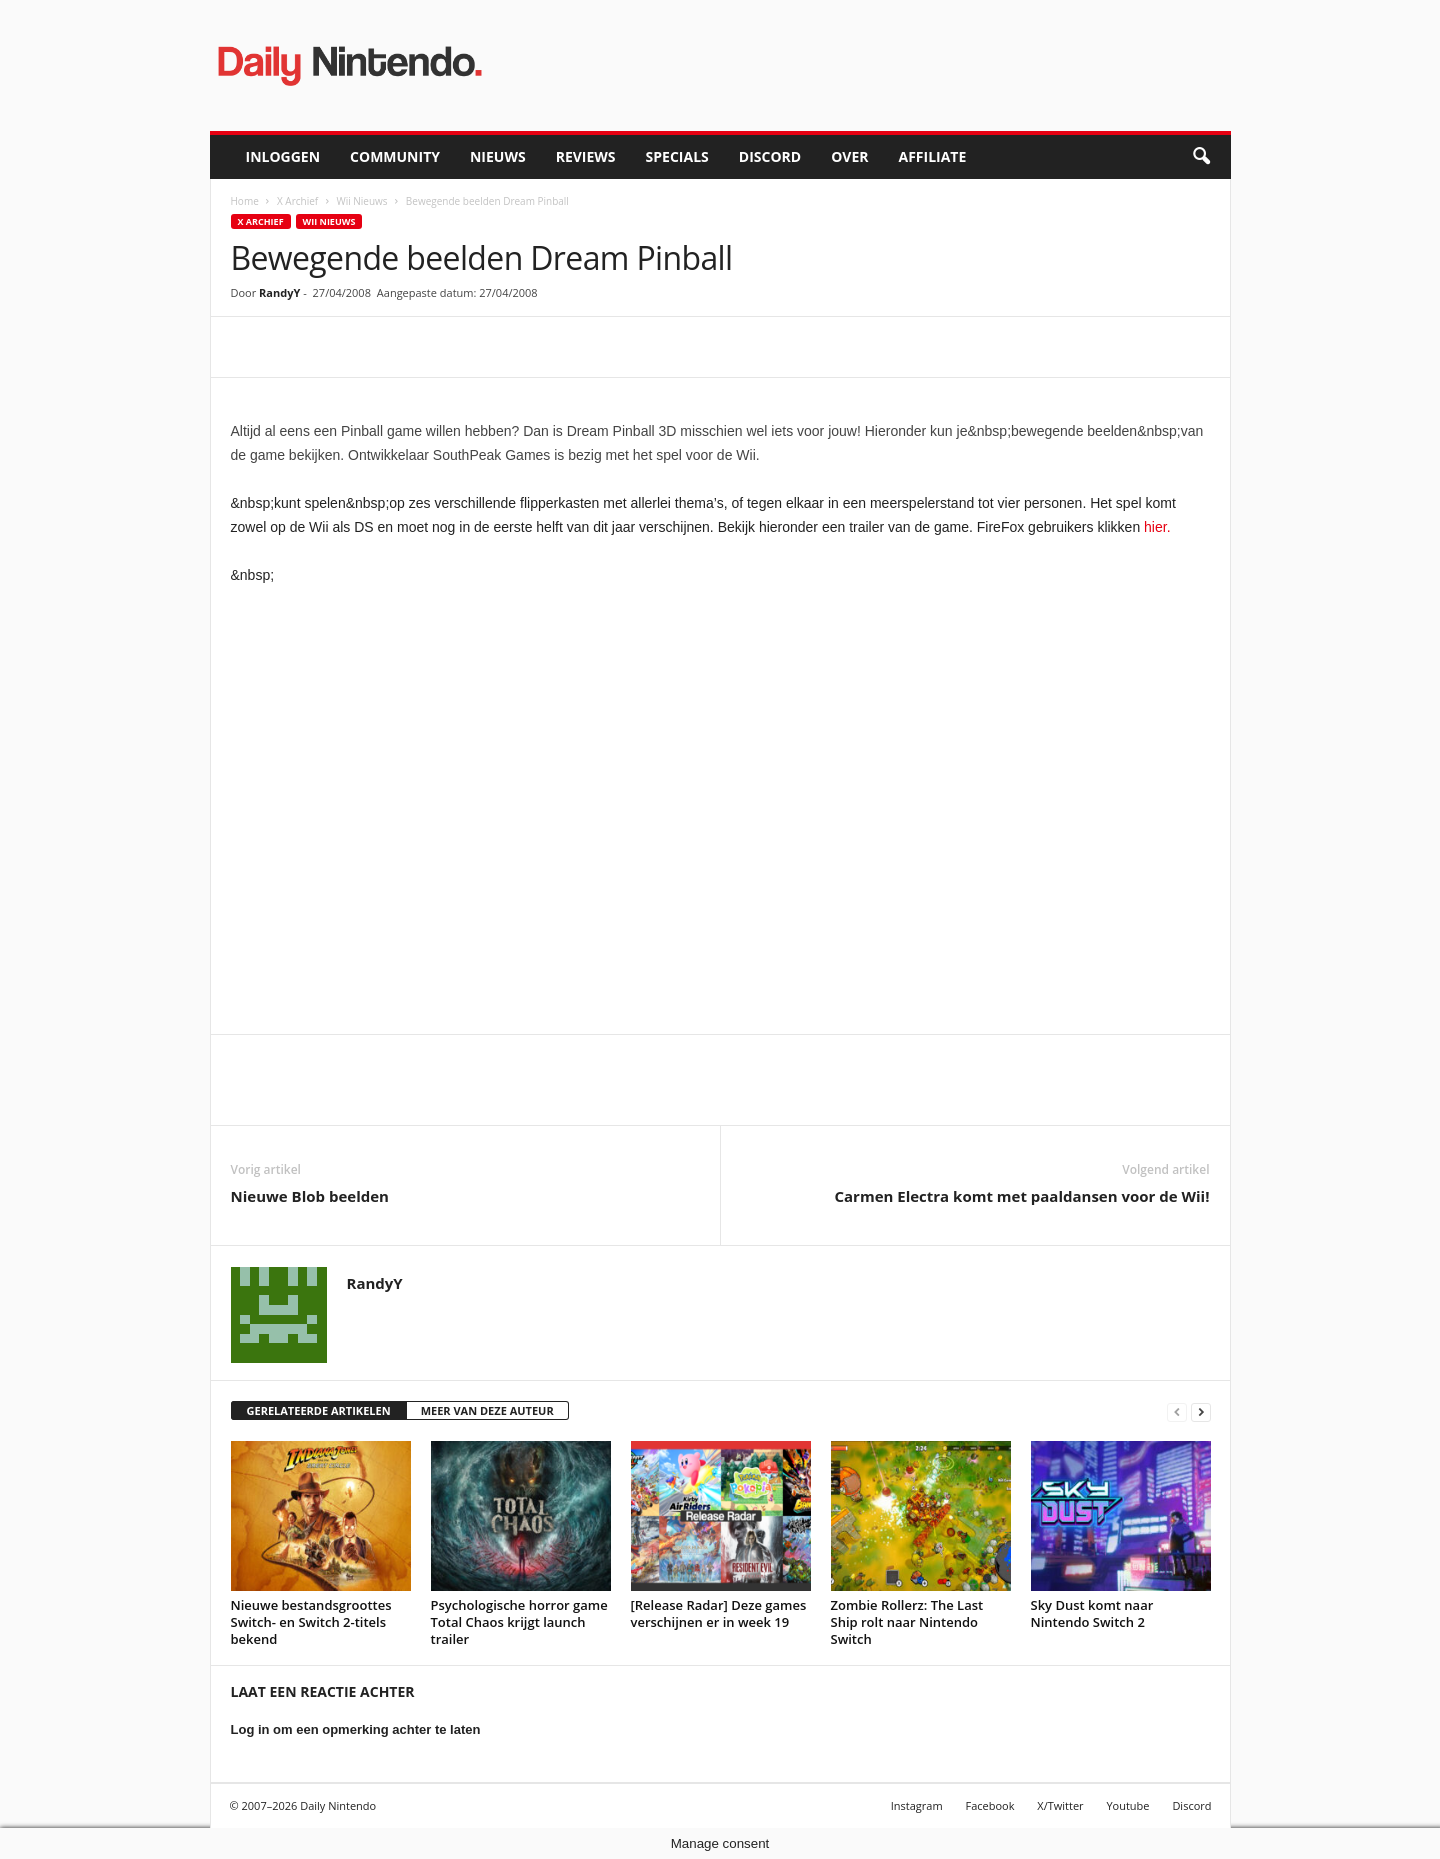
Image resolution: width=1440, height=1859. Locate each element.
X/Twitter (1060, 1805)
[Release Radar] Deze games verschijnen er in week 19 (719, 1613)
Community (395, 156)
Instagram (917, 1805)
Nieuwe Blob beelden (310, 1196)
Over (849, 156)
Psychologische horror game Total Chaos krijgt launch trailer (519, 1622)
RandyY (279, 292)
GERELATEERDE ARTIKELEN (319, 1410)
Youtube (1127, 1805)
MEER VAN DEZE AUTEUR (487, 1410)
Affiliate (932, 156)
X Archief (297, 201)
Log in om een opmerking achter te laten (356, 1729)
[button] (1201, 157)
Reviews (586, 156)
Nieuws (498, 156)
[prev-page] (1177, 1411)
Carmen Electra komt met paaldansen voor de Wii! (1021, 1196)
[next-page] (1201, 1411)
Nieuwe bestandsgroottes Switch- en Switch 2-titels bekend (311, 1622)
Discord (770, 156)
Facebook (989, 1805)
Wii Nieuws (361, 201)
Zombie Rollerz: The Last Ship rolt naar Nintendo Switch (907, 1622)
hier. (1157, 527)
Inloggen (283, 156)
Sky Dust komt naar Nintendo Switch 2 (1092, 1613)
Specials (677, 156)
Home (245, 201)
